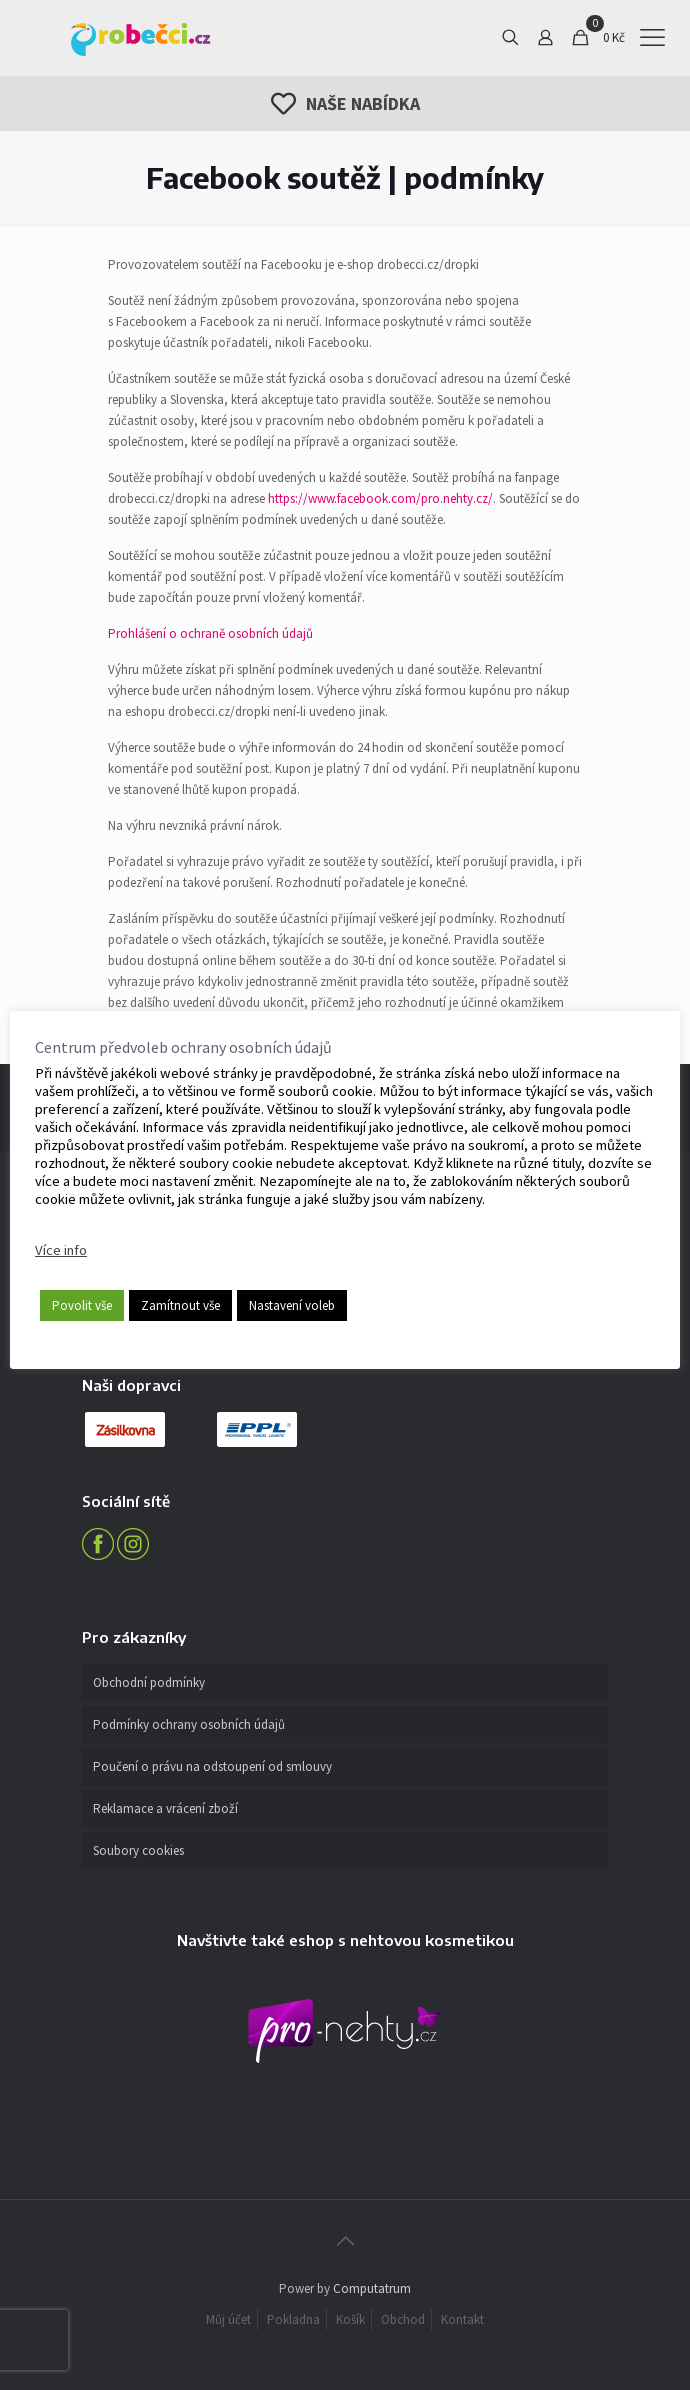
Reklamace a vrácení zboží (165, 1808)
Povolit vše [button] (82, 1305)
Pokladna (293, 2319)
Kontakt (462, 2319)
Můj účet (228, 2319)
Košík (350, 2319)
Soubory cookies (138, 1850)
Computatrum (372, 2288)
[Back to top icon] (345, 2241)
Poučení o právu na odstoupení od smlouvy (212, 1766)
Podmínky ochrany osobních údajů (189, 1724)
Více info (61, 1250)
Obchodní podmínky (149, 1682)
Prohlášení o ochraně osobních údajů (210, 633)
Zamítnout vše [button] (180, 1305)
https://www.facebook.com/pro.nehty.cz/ (380, 498)
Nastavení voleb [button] (292, 1305)
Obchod (403, 2319)
